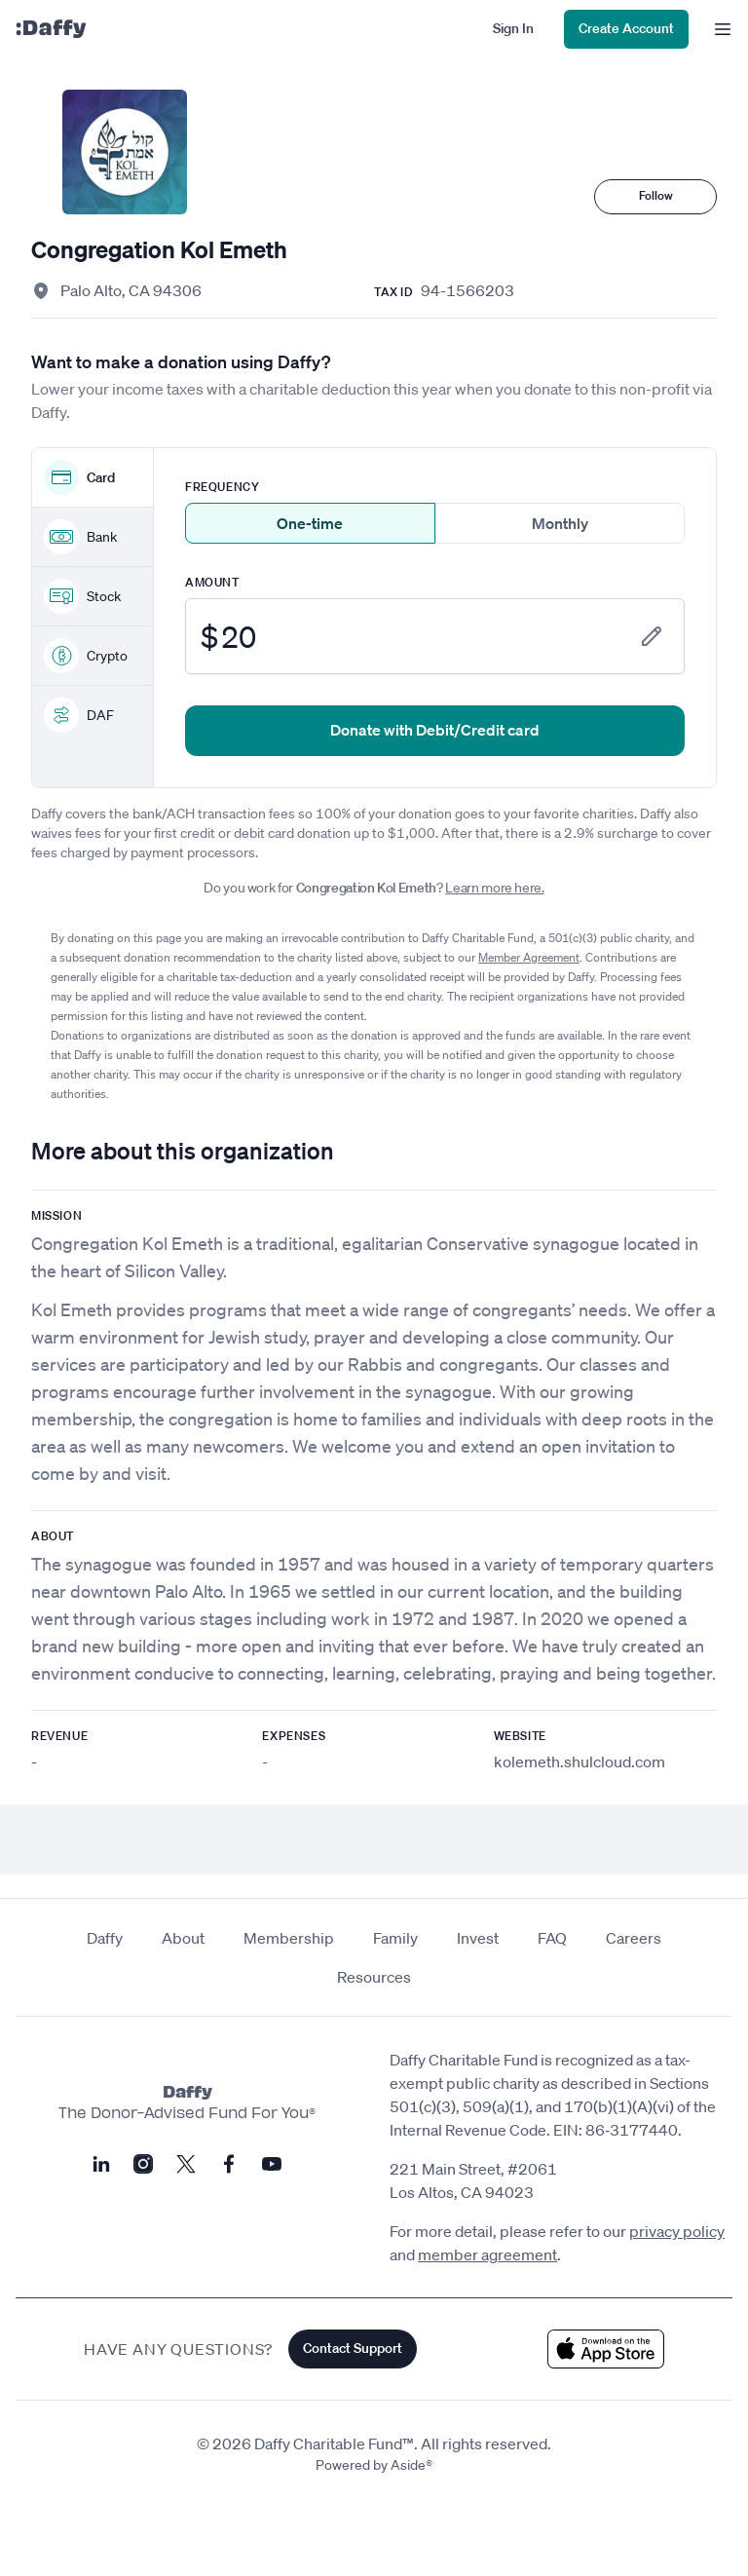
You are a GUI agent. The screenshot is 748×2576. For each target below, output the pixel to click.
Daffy (105, 1938)
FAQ (552, 1938)
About (183, 1938)
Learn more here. (494, 887)
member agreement (487, 2254)
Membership (288, 1938)
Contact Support (352, 2348)
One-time (310, 523)
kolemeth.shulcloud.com (579, 1761)
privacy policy (677, 2231)
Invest (478, 1938)
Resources (374, 1977)
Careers (633, 1938)
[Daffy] (51, 29)
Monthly (560, 523)
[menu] (718, 29)
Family (395, 1938)
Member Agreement (529, 957)
